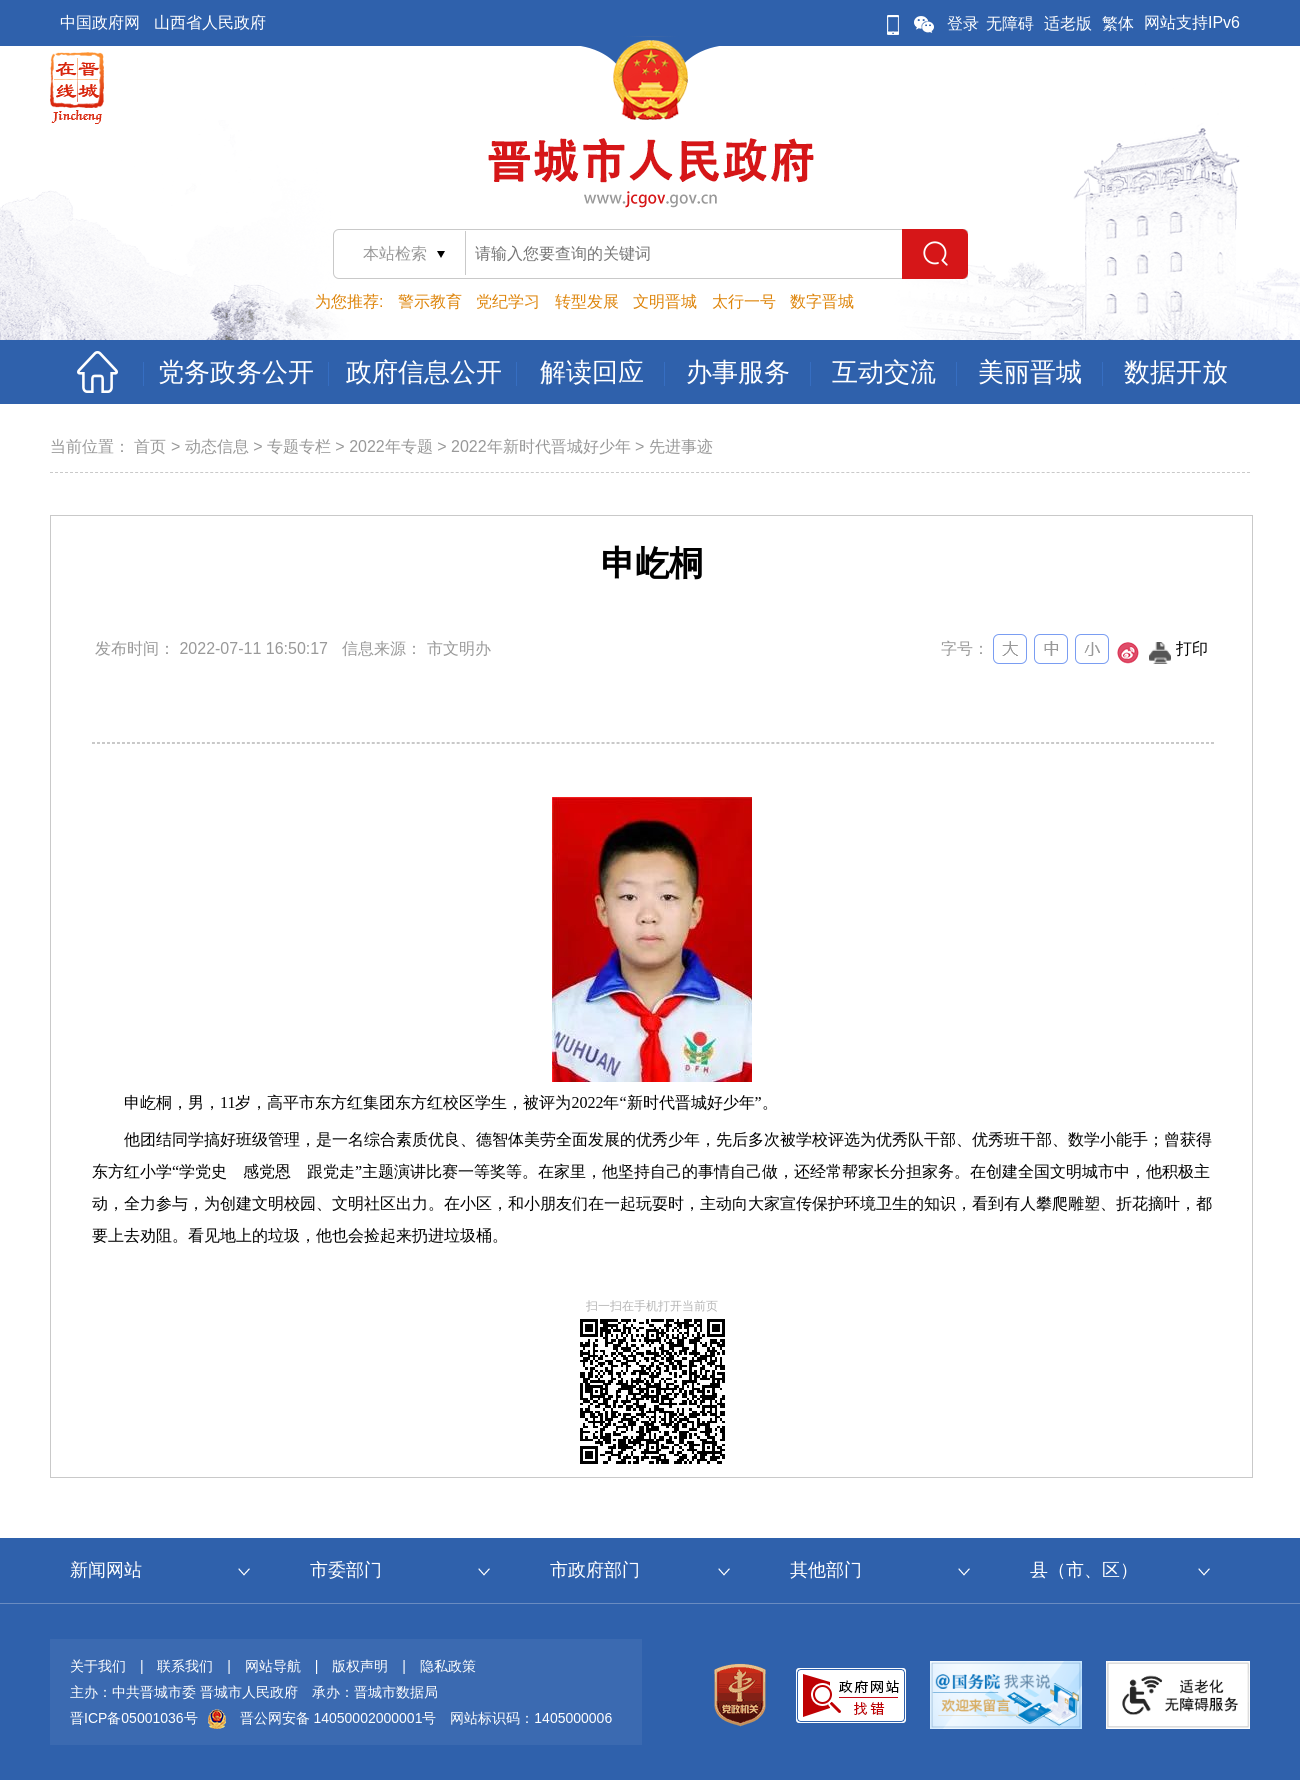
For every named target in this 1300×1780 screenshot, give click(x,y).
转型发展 (587, 301)
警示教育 (430, 301)
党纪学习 (508, 301)
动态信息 (217, 446)
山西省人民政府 (210, 22)
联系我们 (185, 1666)
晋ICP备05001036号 (134, 1718)
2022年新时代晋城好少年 (541, 446)
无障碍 (1010, 23)
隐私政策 (448, 1666)
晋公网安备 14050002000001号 (338, 1718)
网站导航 (273, 1666)
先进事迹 (681, 446)
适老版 (1068, 23)
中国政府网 (100, 22)
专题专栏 (299, 446)
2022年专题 (391, 446)
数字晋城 (822, 301)
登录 (963, 23)
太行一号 (744, 301)
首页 (150, 446)
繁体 (1118, 23)
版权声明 (360, 1666)
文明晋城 (665, 301)
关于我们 (98, 1666)
